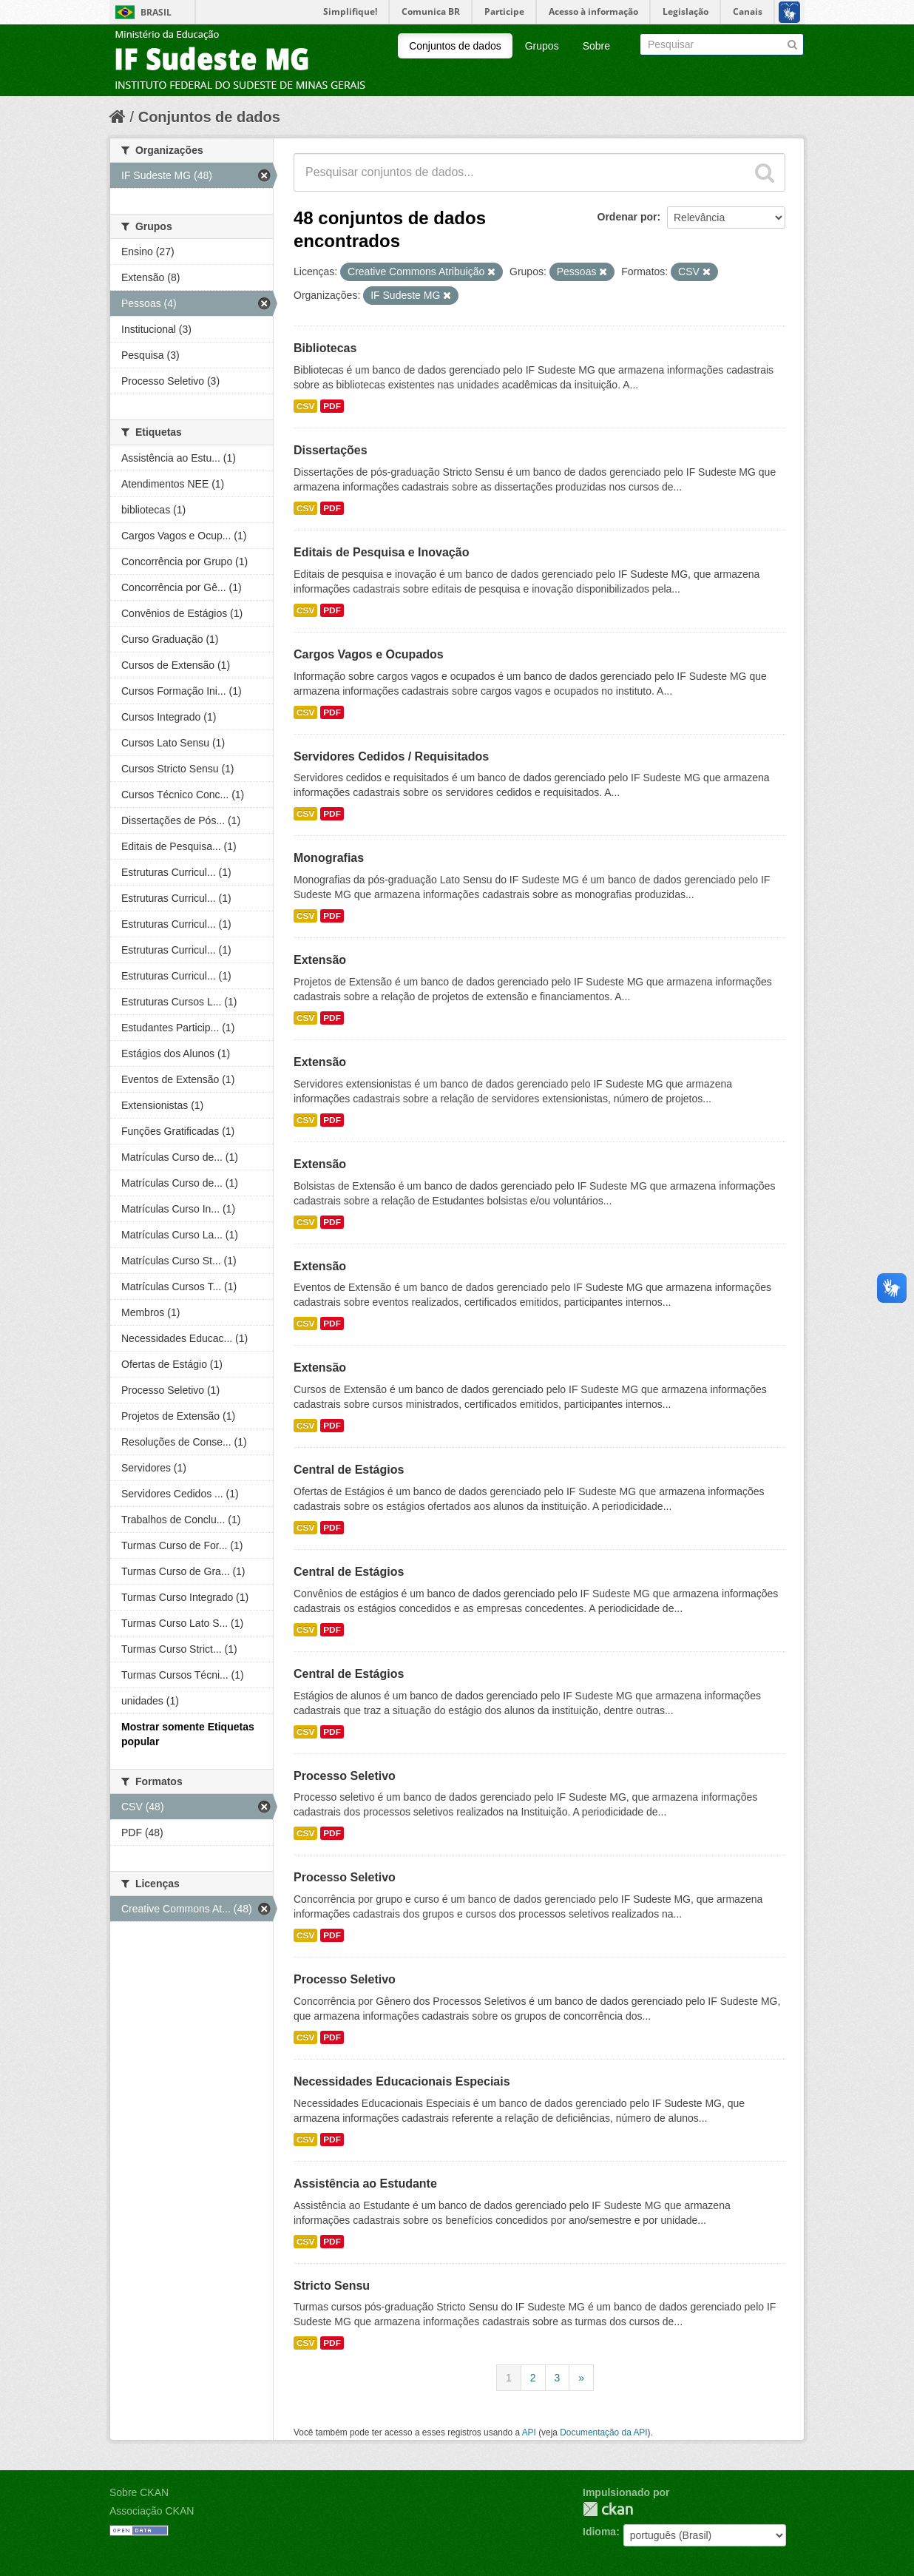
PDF (332, 406)
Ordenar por (627, 217)
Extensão (320, 960)
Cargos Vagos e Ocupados (369, 654)
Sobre (596, 46)
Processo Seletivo (345, 1776)
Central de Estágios (349, 1469)
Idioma (599, 2532)
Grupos (542, 46)
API (529, 2432)
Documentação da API (603, 2432)
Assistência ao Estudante (365, 2183)
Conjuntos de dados (455, 46)
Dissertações (331, 450)
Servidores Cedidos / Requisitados (391, 756)
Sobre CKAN (139, 2492)
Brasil (156, 12)
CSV (305, 406)
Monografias (329, 858)
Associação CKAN (151, 2511)
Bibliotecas (325, 348)
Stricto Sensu (332, 2285)
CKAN (608, 2509)
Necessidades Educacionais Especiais (402, 2081)
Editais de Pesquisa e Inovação (381, 552)
